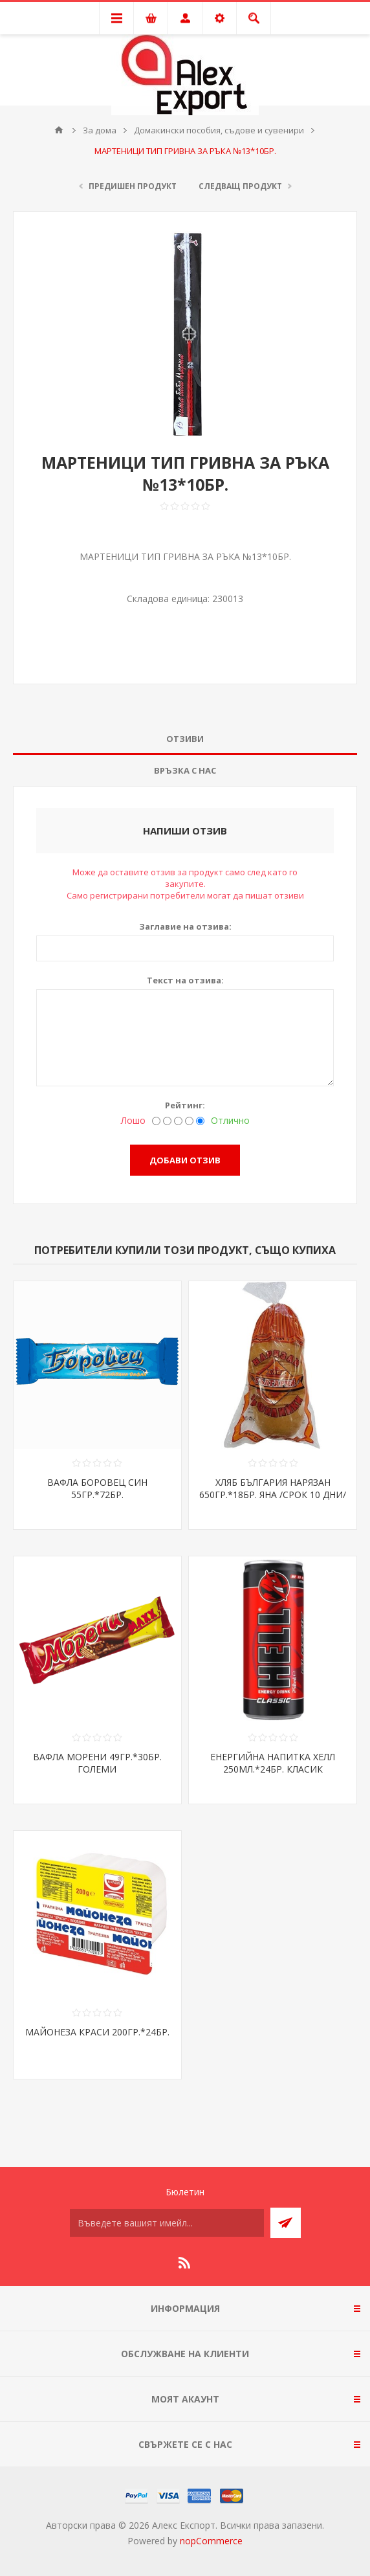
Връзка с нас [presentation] (185, 770)
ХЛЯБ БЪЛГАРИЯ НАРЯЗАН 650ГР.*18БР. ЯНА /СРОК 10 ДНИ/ (272, 1488)
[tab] (185, 739)
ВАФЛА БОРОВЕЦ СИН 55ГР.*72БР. (97, 1488)
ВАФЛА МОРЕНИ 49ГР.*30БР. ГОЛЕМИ (97, 1763)
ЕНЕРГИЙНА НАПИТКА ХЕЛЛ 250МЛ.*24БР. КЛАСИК (272, 1763)
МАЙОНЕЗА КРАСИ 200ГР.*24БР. (97, 2032)
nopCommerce (211, 2541)
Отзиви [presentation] (185, 739)
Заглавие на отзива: (185, 926)
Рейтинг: (185, 1105)
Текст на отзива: (185, 980)
